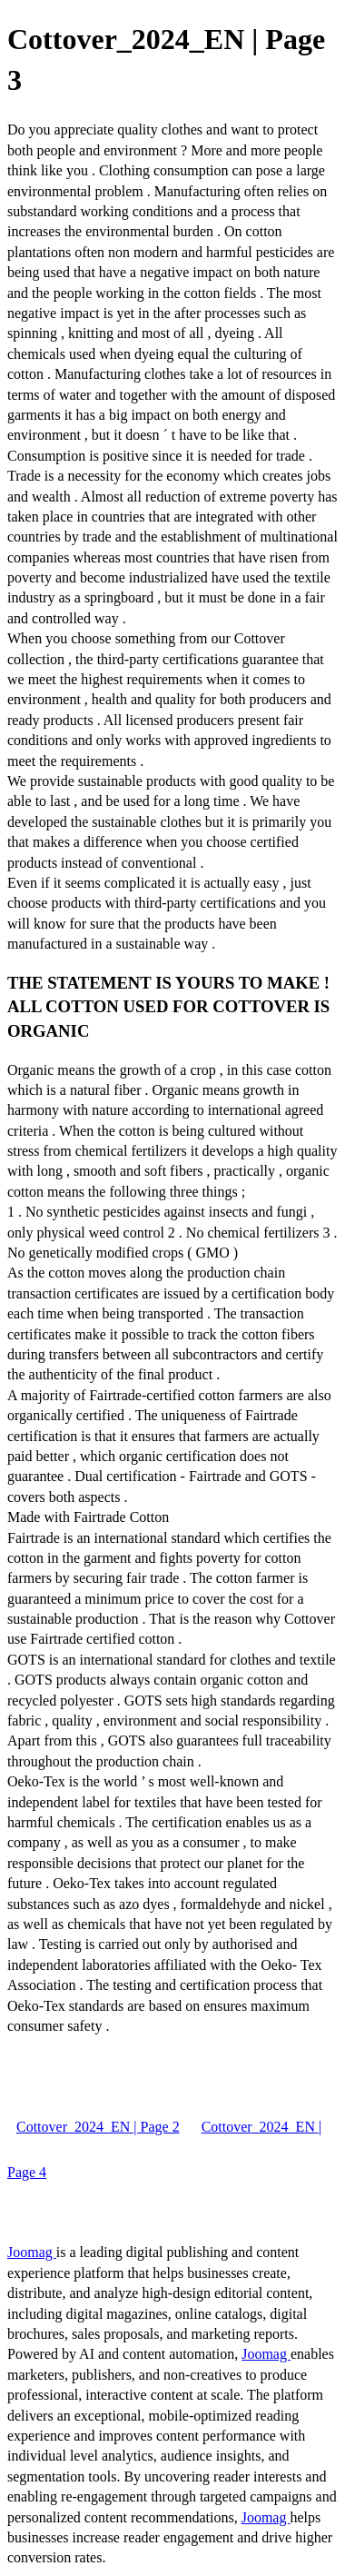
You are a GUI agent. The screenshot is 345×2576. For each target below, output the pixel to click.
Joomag (31, 2252)
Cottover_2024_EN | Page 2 (98, 2126)
